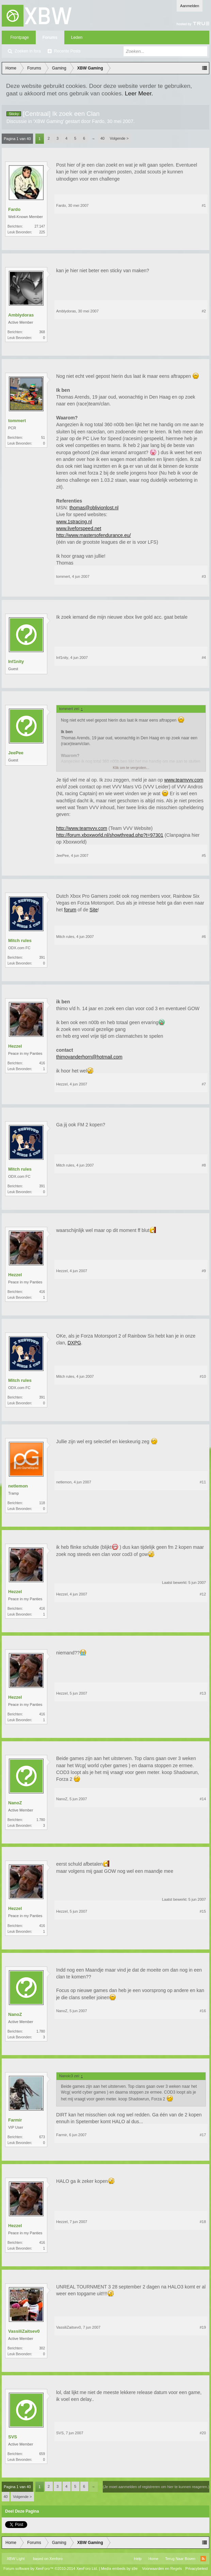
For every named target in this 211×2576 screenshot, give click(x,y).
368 (42, 332)
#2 (204, 311)
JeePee (15, 752)
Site (94, 909)
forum (70, 909)
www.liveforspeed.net (78, 528)
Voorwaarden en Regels (162, 2568)
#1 (204, 205)
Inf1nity (16, 661)
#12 (203, 1594)
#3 (204, 576)
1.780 (40, 1820)
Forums (50, 37)
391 (42, 957)
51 (43, 437)
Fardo (98, 121)
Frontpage (19, 37)
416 (42, 1063)
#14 (203, 1799)
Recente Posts (67, 51)
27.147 (39, 226)
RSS (203, 2558)
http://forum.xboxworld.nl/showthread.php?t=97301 (109, 835)
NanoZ (15, 1802)
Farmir (15, 2120)
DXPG (74, 1342)
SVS (12, 2436)
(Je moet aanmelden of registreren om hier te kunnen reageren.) (156, 2487)
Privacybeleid (196, 2568)
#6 (204, 937)
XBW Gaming (48, 121)
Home (153, 2559)
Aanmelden (189, 6)
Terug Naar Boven (180, 2559)
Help (138, 2559)
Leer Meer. (139, 93)
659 (42, 2454)
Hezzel (15, 1046)
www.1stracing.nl (74, 521)
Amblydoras (21, 315)
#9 (204, 1271)
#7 (204, 1084)
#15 (203, 1911)
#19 (203, 2327)
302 (42, 2348)
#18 (203, 2222)
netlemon (18, 1485)
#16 (203, 2011)
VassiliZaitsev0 (24, 2331)
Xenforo (56, 2559)
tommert (17, 420)
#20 (203, 2433)
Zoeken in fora (28, 51)
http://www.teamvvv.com (81, 828)
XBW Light (16, 2559)
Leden (76, 37)
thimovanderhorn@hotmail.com (89, 1057)
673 (42, 2137)
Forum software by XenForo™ (50, 2568)
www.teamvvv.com (184, 780)
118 (42, 1503)
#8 (204, 1165)
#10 (203, 1376)
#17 (203, 2135)
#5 (204, 855)
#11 (203, 1482)
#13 (203, 1693)
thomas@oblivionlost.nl (93, 507)
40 (102, 138)
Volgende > (119, 138)
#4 (204, 657)
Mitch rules (20, 940)
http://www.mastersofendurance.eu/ (93, 535)
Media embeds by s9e (119, 2568)
